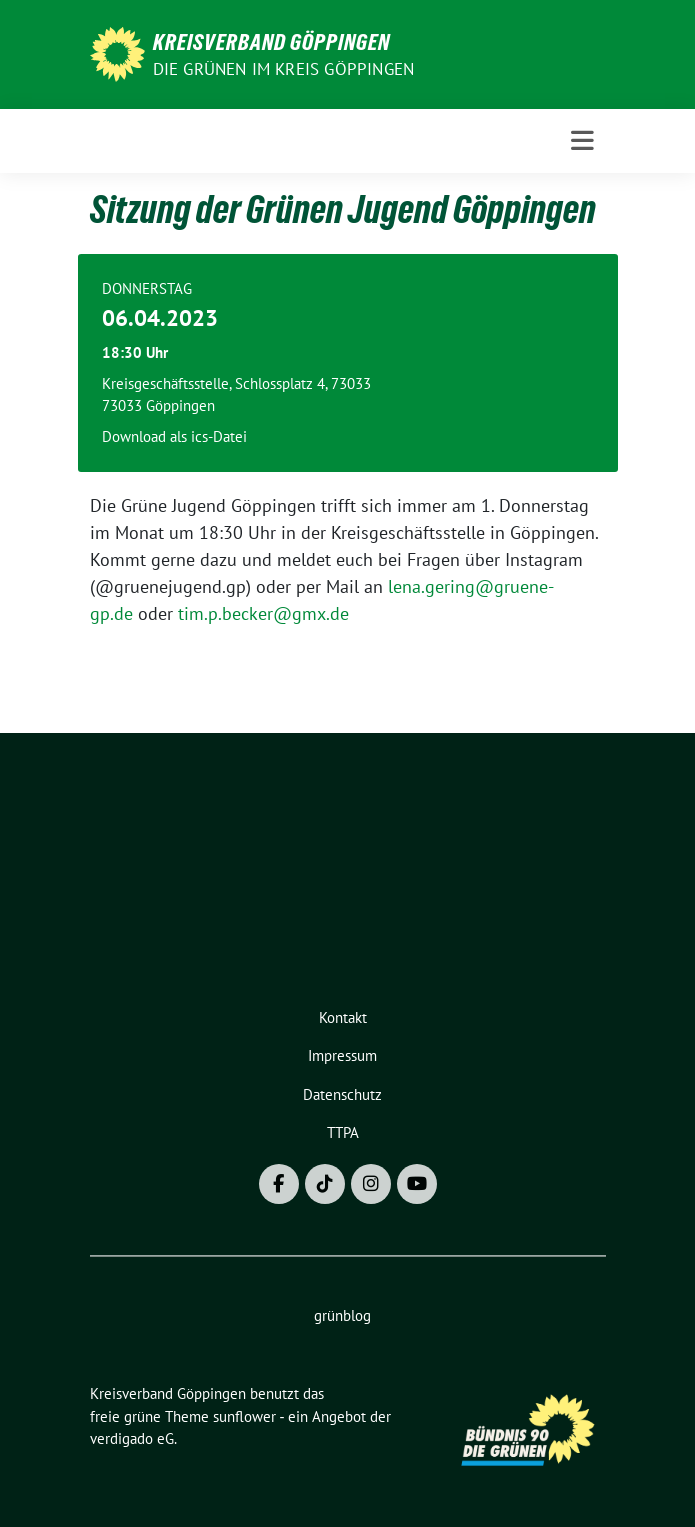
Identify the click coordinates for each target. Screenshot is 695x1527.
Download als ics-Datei (174, 436)
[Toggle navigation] (582, 141)
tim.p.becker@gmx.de (263, 613)
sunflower (244, 1416)
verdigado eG (132, 1438)
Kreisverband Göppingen (271, 42)
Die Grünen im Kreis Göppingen (284, 69)
